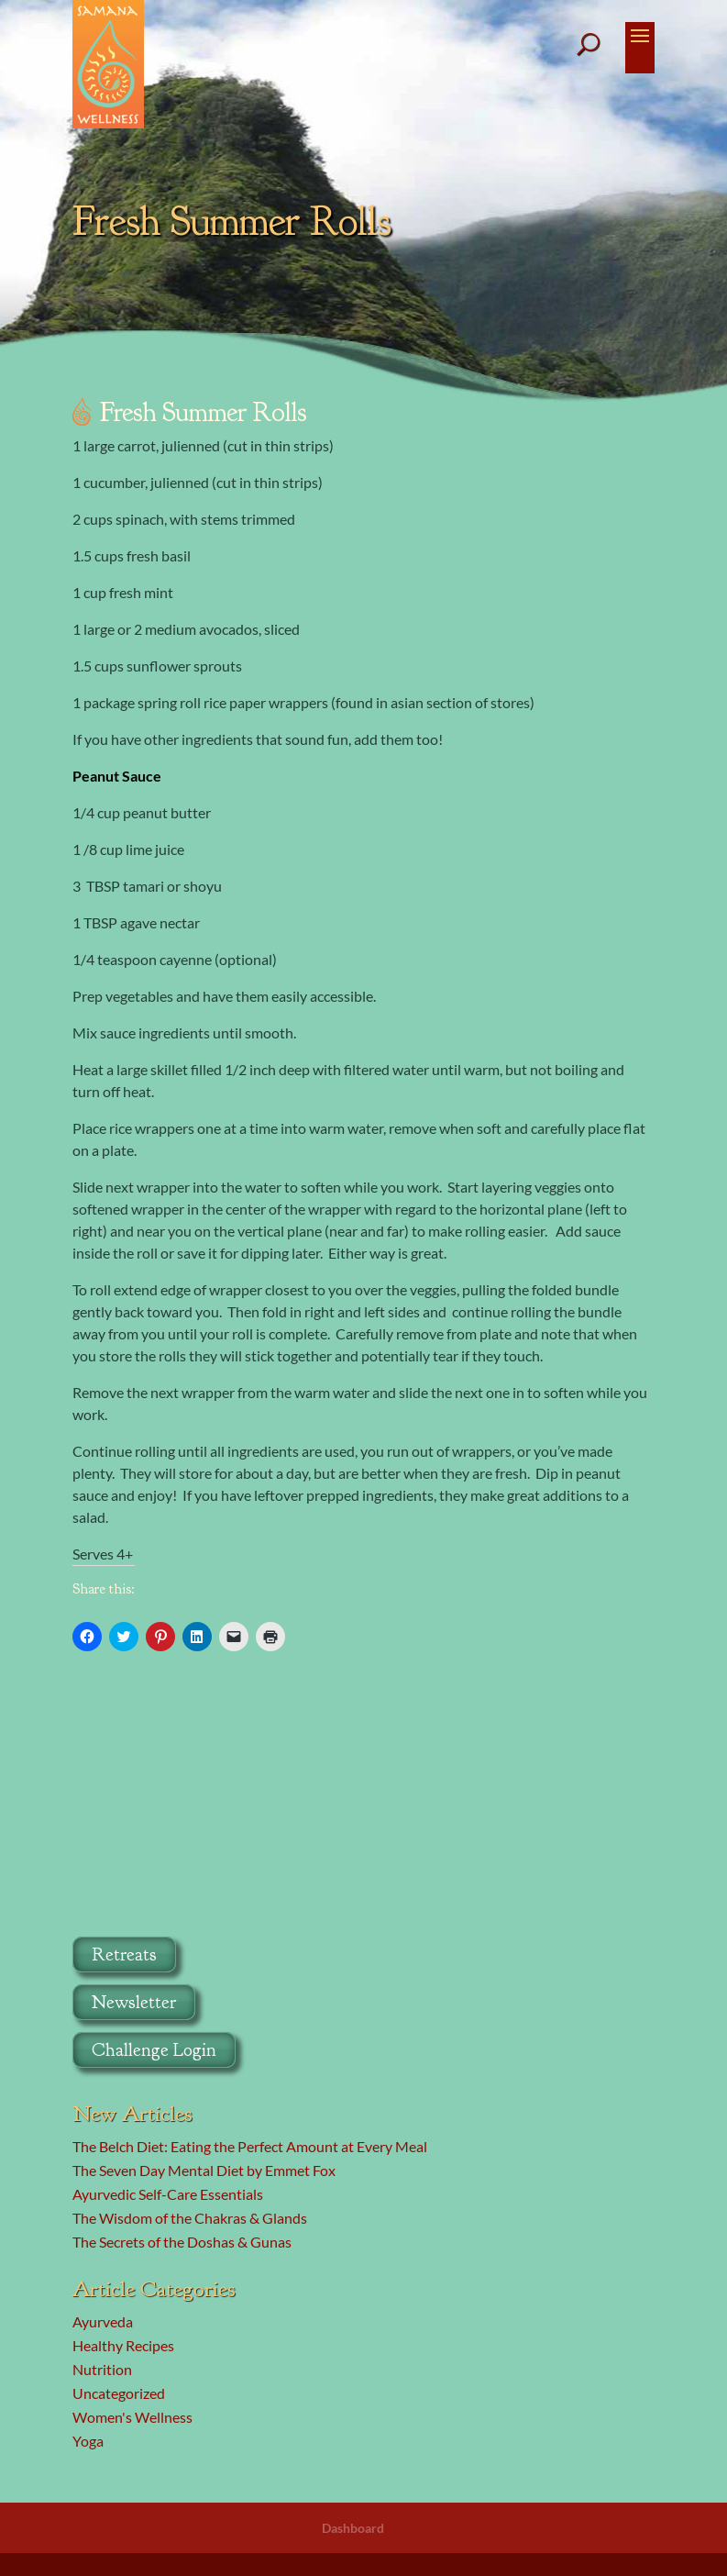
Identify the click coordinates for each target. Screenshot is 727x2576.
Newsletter (134, 2002)
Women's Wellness (132, 2417)
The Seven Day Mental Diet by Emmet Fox (204, 2170)
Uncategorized (118, 2393)
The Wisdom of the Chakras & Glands (189, 2217)
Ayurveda (102, 2321)
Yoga (88, 2440)
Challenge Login (154, 2049)
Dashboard (353, 2528)
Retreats (124, 1954)
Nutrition (102, 2369)
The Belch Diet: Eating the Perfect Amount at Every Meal (249, 2146)
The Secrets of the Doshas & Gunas (182, 2241)
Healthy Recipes (123, 2345)
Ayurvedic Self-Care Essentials (167, 2194)
